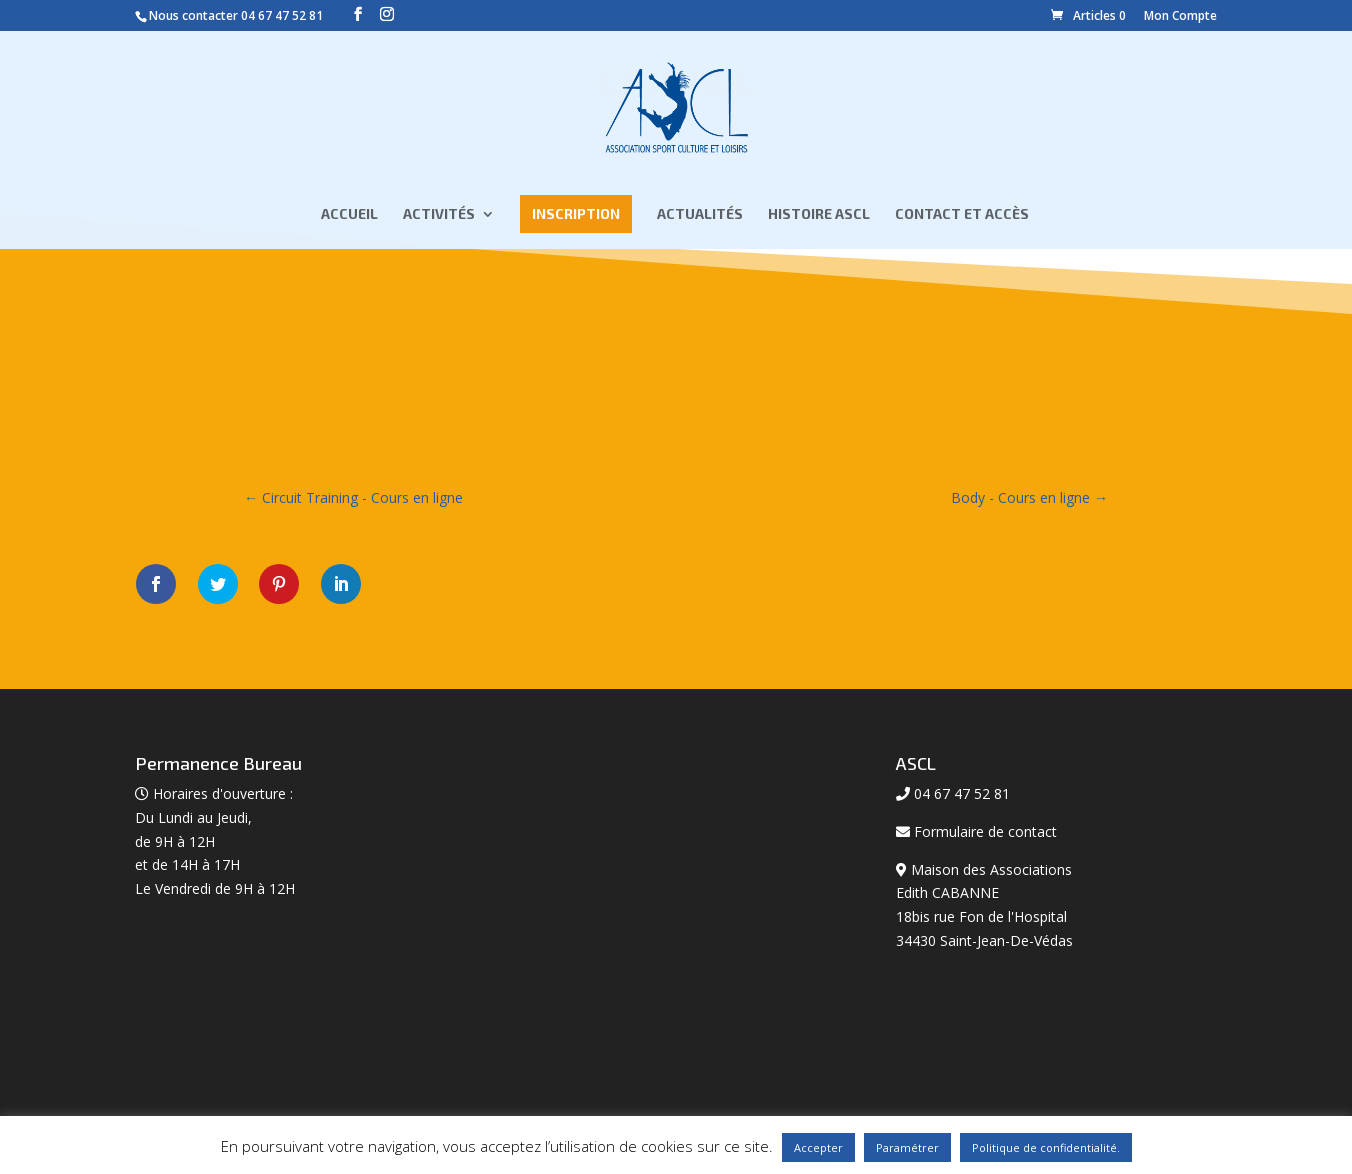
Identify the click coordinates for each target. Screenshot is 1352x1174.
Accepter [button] (818, 1147)
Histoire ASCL (819, 214)
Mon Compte (1180, 15)
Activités (439, 214)
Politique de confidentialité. (1046, 1147)
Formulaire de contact (985, 831)
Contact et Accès (962, 214)
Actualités (700, 214)
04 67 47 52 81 (282, 15)
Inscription (576, 213)
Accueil (349, 214)
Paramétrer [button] (907, 1147)
